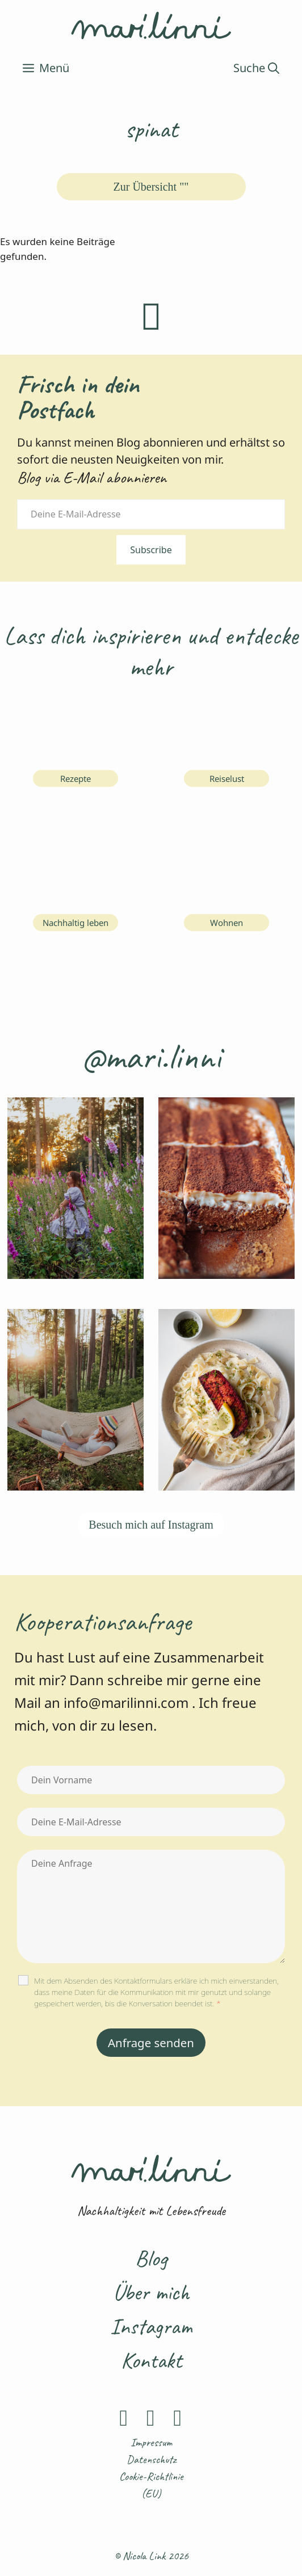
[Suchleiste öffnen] (256, 68)
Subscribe (150, 550)
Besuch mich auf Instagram (151, 1524)
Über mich (151, 2292)
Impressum (151, 2442)
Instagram (151, 2326)
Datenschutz (151, 2459)
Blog (151, 2258)
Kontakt (151, 2360)
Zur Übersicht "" (151, 186)
